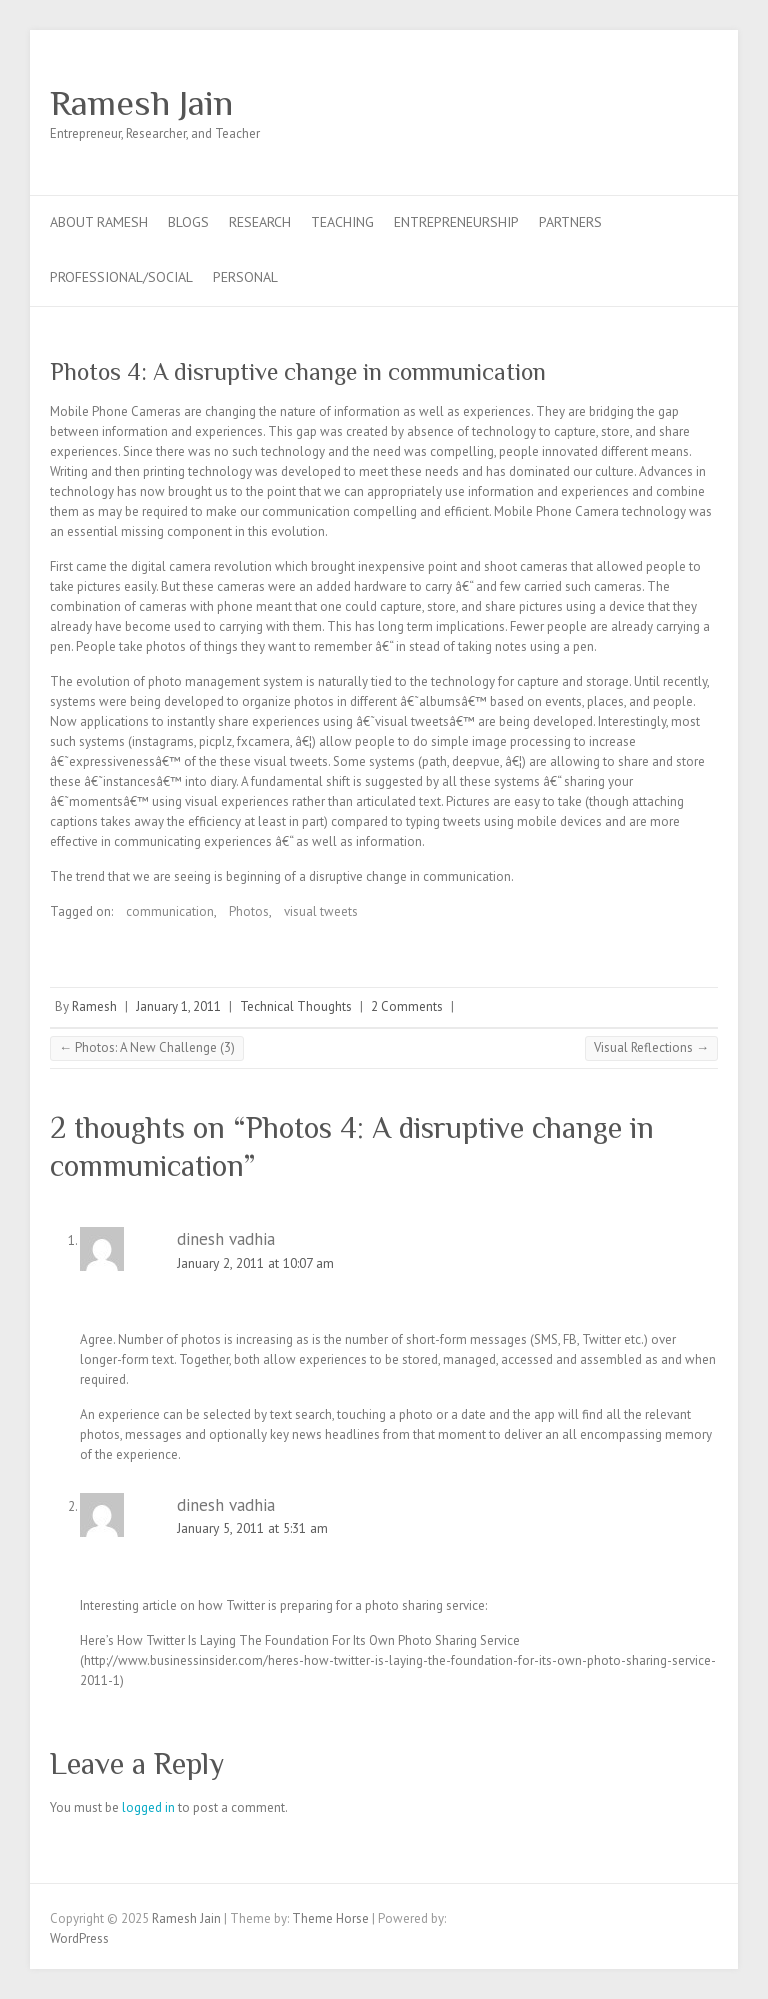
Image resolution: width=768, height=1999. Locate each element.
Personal (245, 277)
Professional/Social (121, 277)
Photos (249, 911)
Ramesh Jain (141, 103)
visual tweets (321, 911)
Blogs (188, 222)
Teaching (342, 222)
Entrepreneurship (456, 222)
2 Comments (407, 1006)
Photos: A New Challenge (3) (147, 1047)
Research (260, 222)
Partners (570, 222)
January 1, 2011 (178, 1006)
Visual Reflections (651, 1047)
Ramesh (94, 1006)
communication (170, 911)
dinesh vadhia (226, 1239)
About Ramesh (99, 222)
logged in (148, 1807)
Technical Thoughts (296, 1006)
